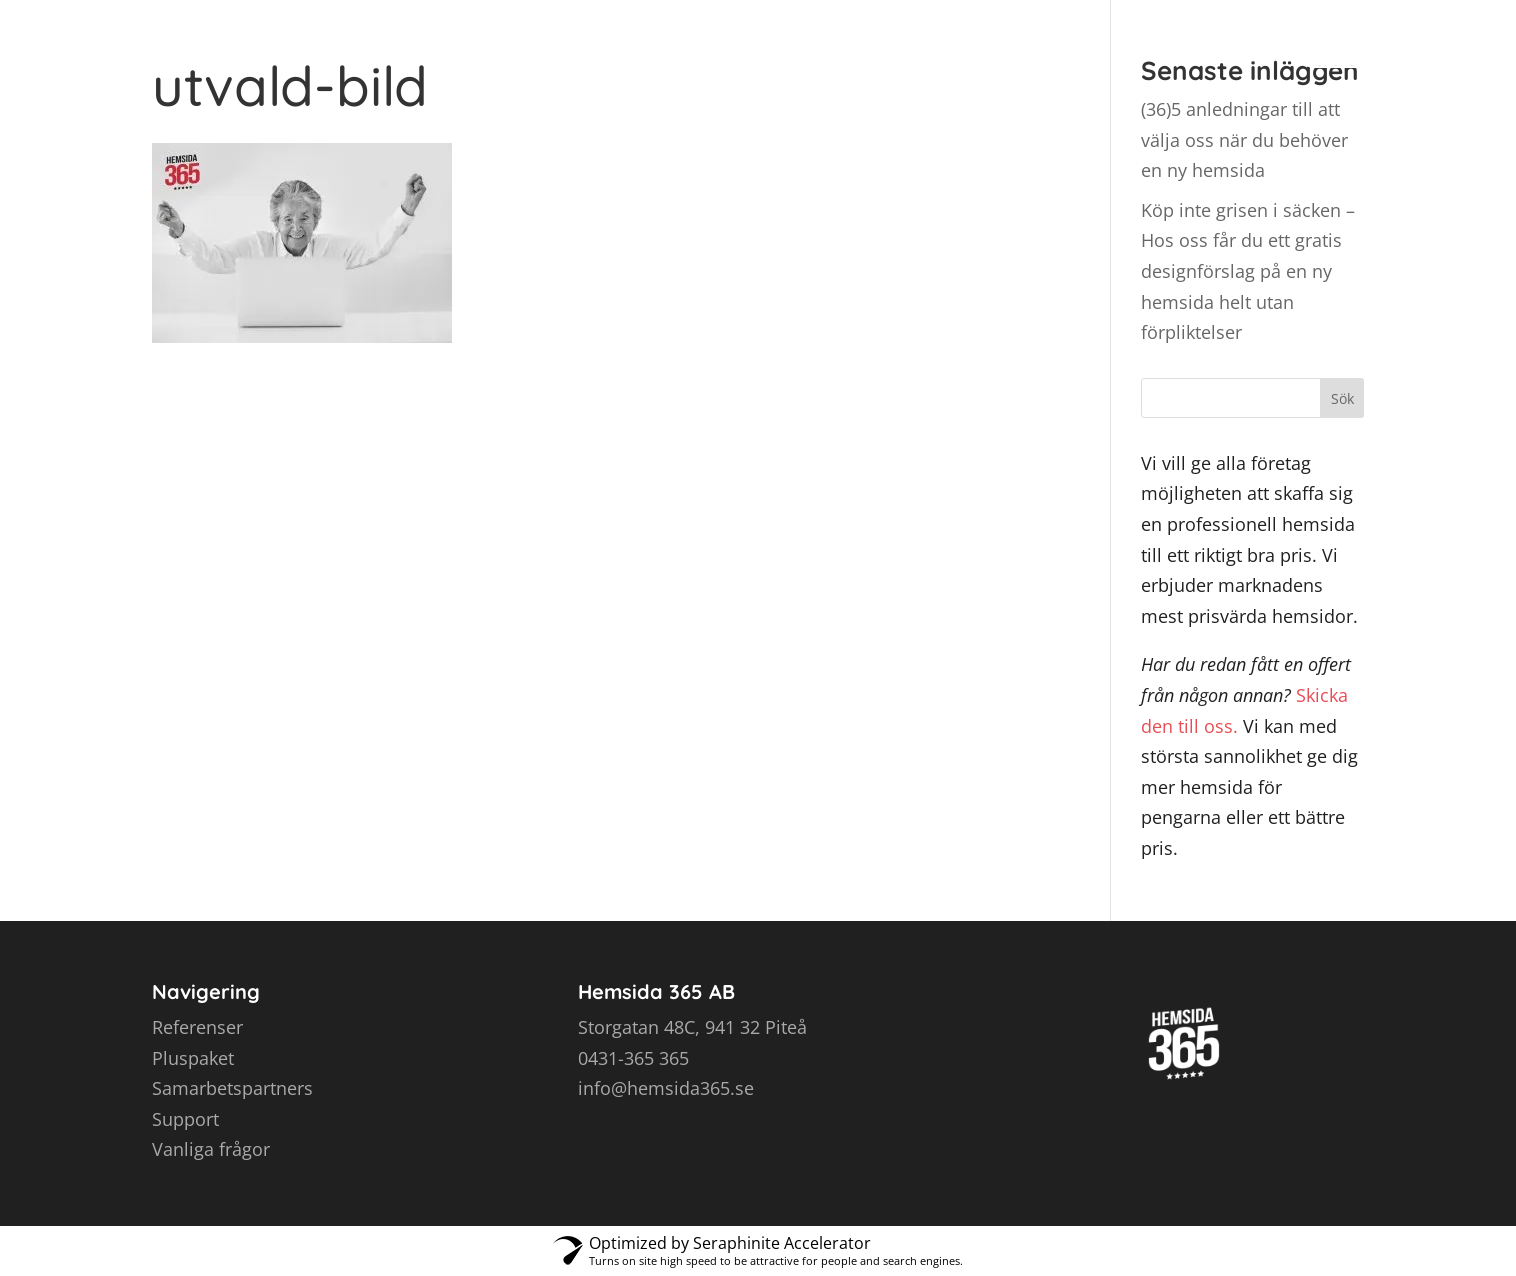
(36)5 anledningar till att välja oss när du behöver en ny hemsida (1244, 139)
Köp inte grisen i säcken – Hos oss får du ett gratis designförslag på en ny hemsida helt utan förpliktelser (1248, 271)
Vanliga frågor (211, 1149)
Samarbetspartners (232, 1088)
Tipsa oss (1104, 39)
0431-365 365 (633, 1058)
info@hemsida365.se (666, 1088)
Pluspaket (193, 1058)
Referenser (971, 39)
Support (185, 1119)
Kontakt (1225, 39)
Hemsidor (737, 39)
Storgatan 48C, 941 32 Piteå (692, 1027)
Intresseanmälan (1385, 39)
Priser (851, 39)
